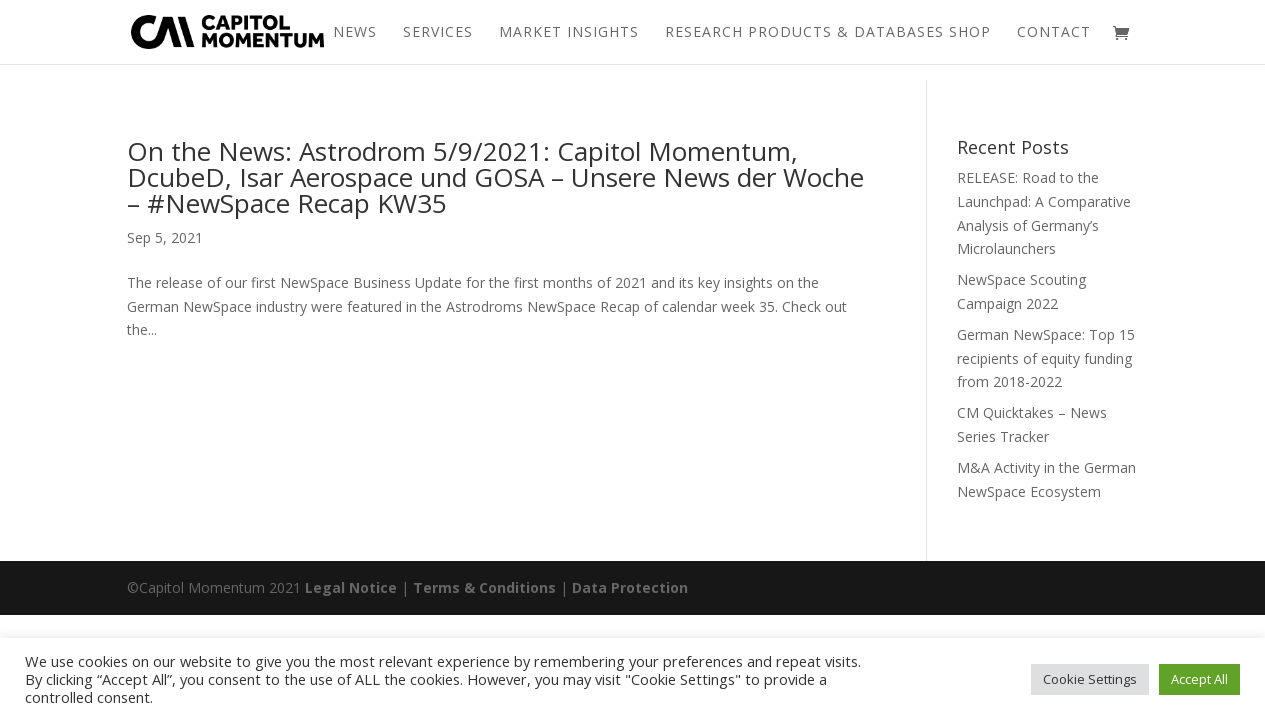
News (355, 33)
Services (438, 33)
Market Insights (569, 33)
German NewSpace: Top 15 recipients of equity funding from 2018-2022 (1046, 358)
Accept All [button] (1199, 679)
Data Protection (630, 587)
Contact (1054, 33)
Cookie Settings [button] (1090, 679)
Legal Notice (351, 587)
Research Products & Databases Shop (828, 33)
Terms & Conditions (484, 587)
